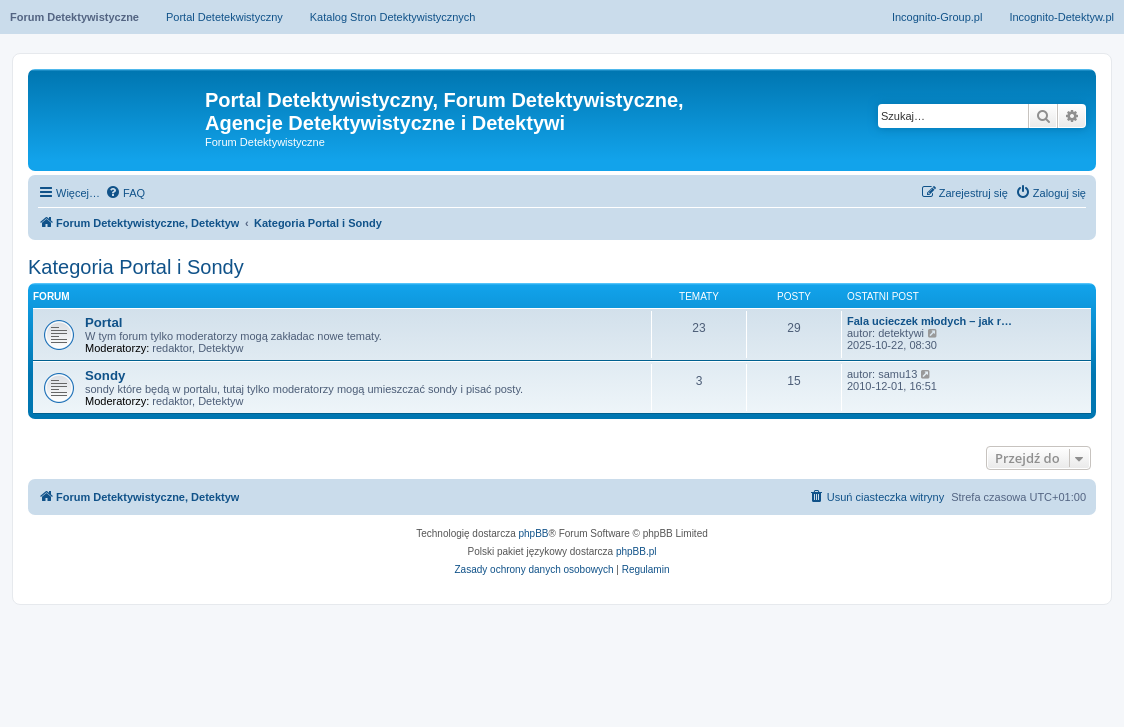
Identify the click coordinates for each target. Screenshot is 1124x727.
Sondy (105, 375)
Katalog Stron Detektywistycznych (393, 17)
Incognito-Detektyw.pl (1061, 17)
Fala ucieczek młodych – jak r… (929, 321)
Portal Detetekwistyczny (224, 17)
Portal (103, 322)
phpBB (534, 533)
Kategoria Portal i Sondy (136, 267)
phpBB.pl (636, 551)
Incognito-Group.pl (937, 17)
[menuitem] (125, 193)
